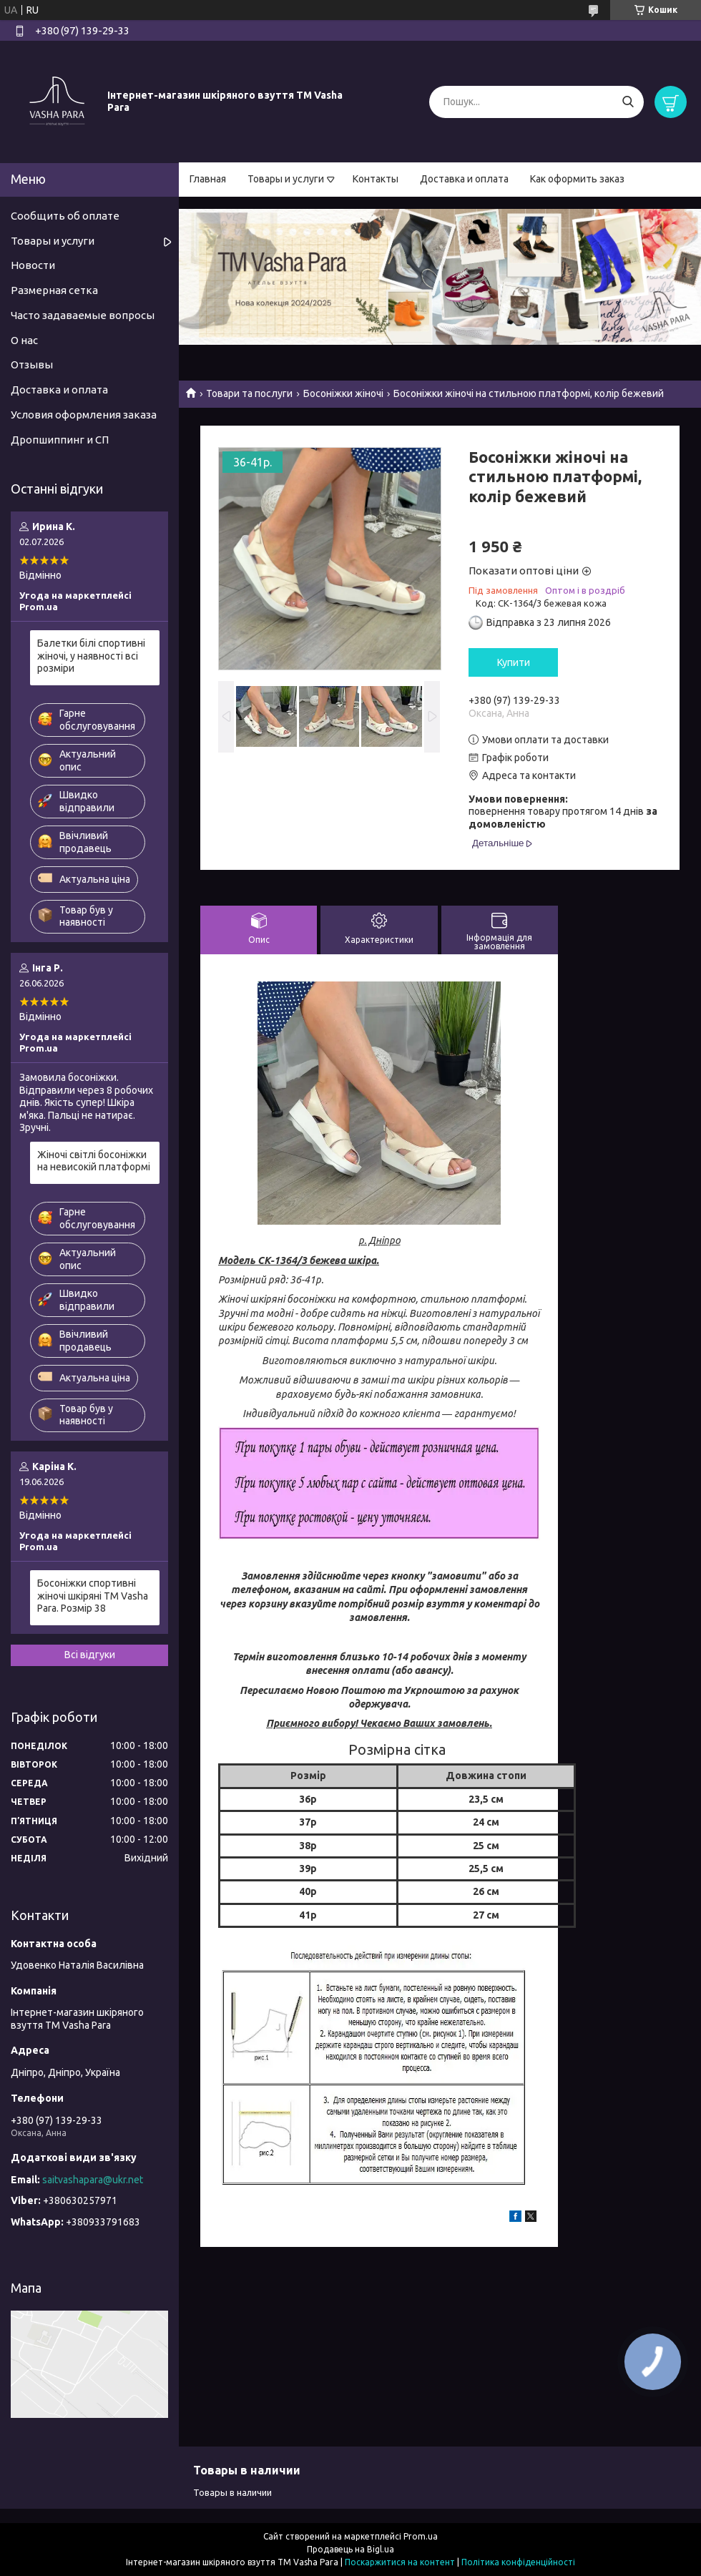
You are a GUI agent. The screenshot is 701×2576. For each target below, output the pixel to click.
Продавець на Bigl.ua (350, 2549)
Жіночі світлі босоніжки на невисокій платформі (93, 1161)
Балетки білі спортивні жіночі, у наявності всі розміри (91, 655)
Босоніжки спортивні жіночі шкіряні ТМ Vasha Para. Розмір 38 (92, 1595)
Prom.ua (420, 2536)
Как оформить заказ (577, 179)
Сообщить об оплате (65, 216)
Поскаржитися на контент (400, 2562)
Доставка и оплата (464, 179)
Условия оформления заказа (84, 414)
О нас (24, 340)
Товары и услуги (285, 179)
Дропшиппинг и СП (60, 440)
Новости (33, 265)
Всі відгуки (89, 1654)
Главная (208, 179)
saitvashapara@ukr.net (92, 2179)
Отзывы (32, 364)
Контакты (375, 179)
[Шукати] (628, 102)
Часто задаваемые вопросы (83, 315)
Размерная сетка (54, 290)
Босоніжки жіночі (343, 393)
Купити (513, 662)
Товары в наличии (232, 2492)
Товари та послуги (249, 393)
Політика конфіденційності (518, 2562)
